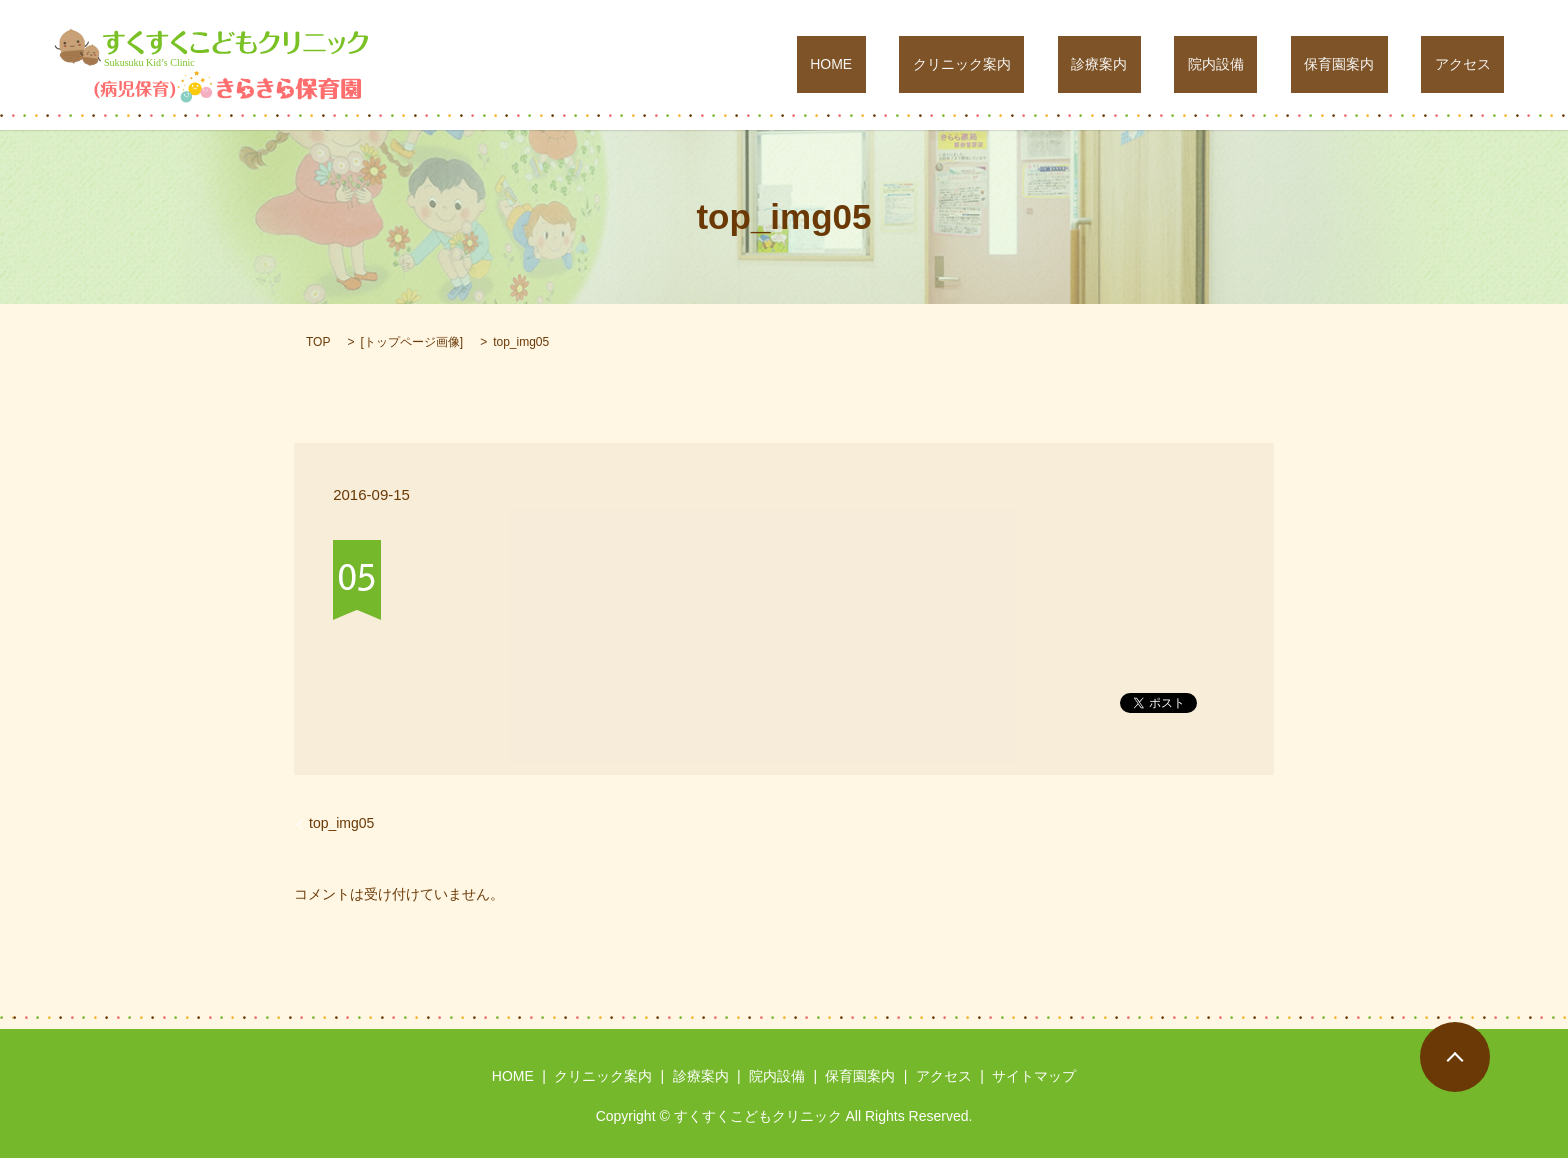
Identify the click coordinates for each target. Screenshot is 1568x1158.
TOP (318, 342)
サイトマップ (1034, 1076)
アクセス (1476, 65)
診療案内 (1193, 65)
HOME (979, 65)
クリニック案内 (1083, 65)
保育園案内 (1380, 65)
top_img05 (341, 823)
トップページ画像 (412, 342)
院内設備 (1283, 65)
